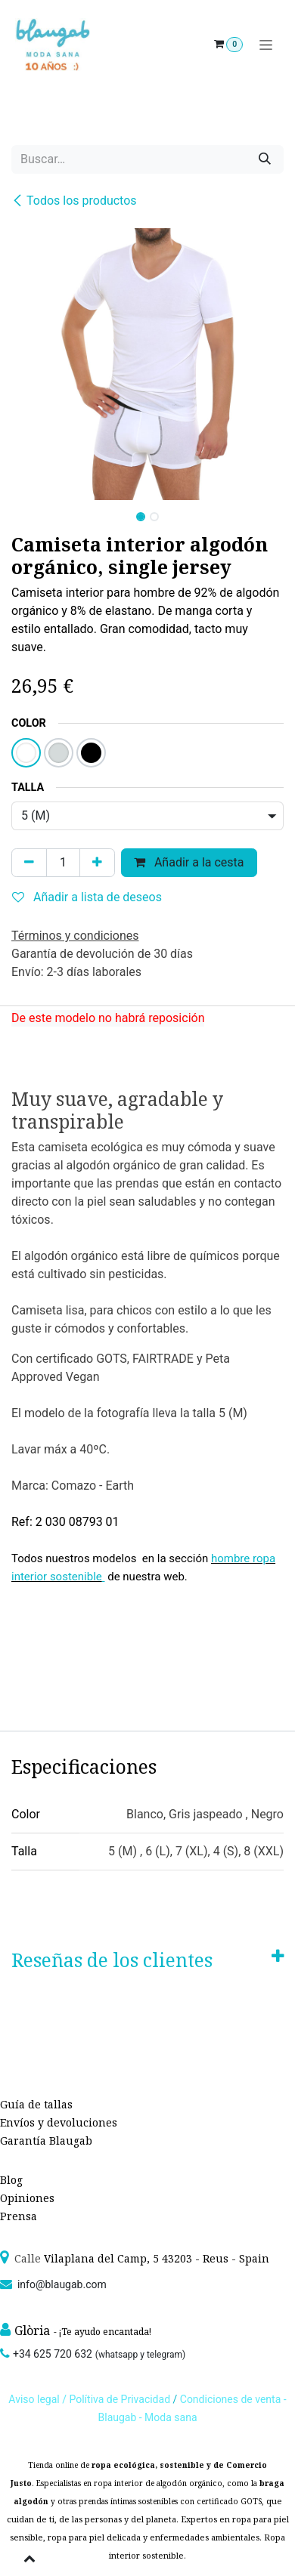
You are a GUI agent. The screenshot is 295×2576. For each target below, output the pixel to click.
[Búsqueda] (265, 159)
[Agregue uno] (97, 862)
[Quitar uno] (29, 862)
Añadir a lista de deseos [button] (87, 897)
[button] (25, 512)
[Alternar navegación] (266, 45)
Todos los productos (74, 200)
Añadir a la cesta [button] (189, 862)
